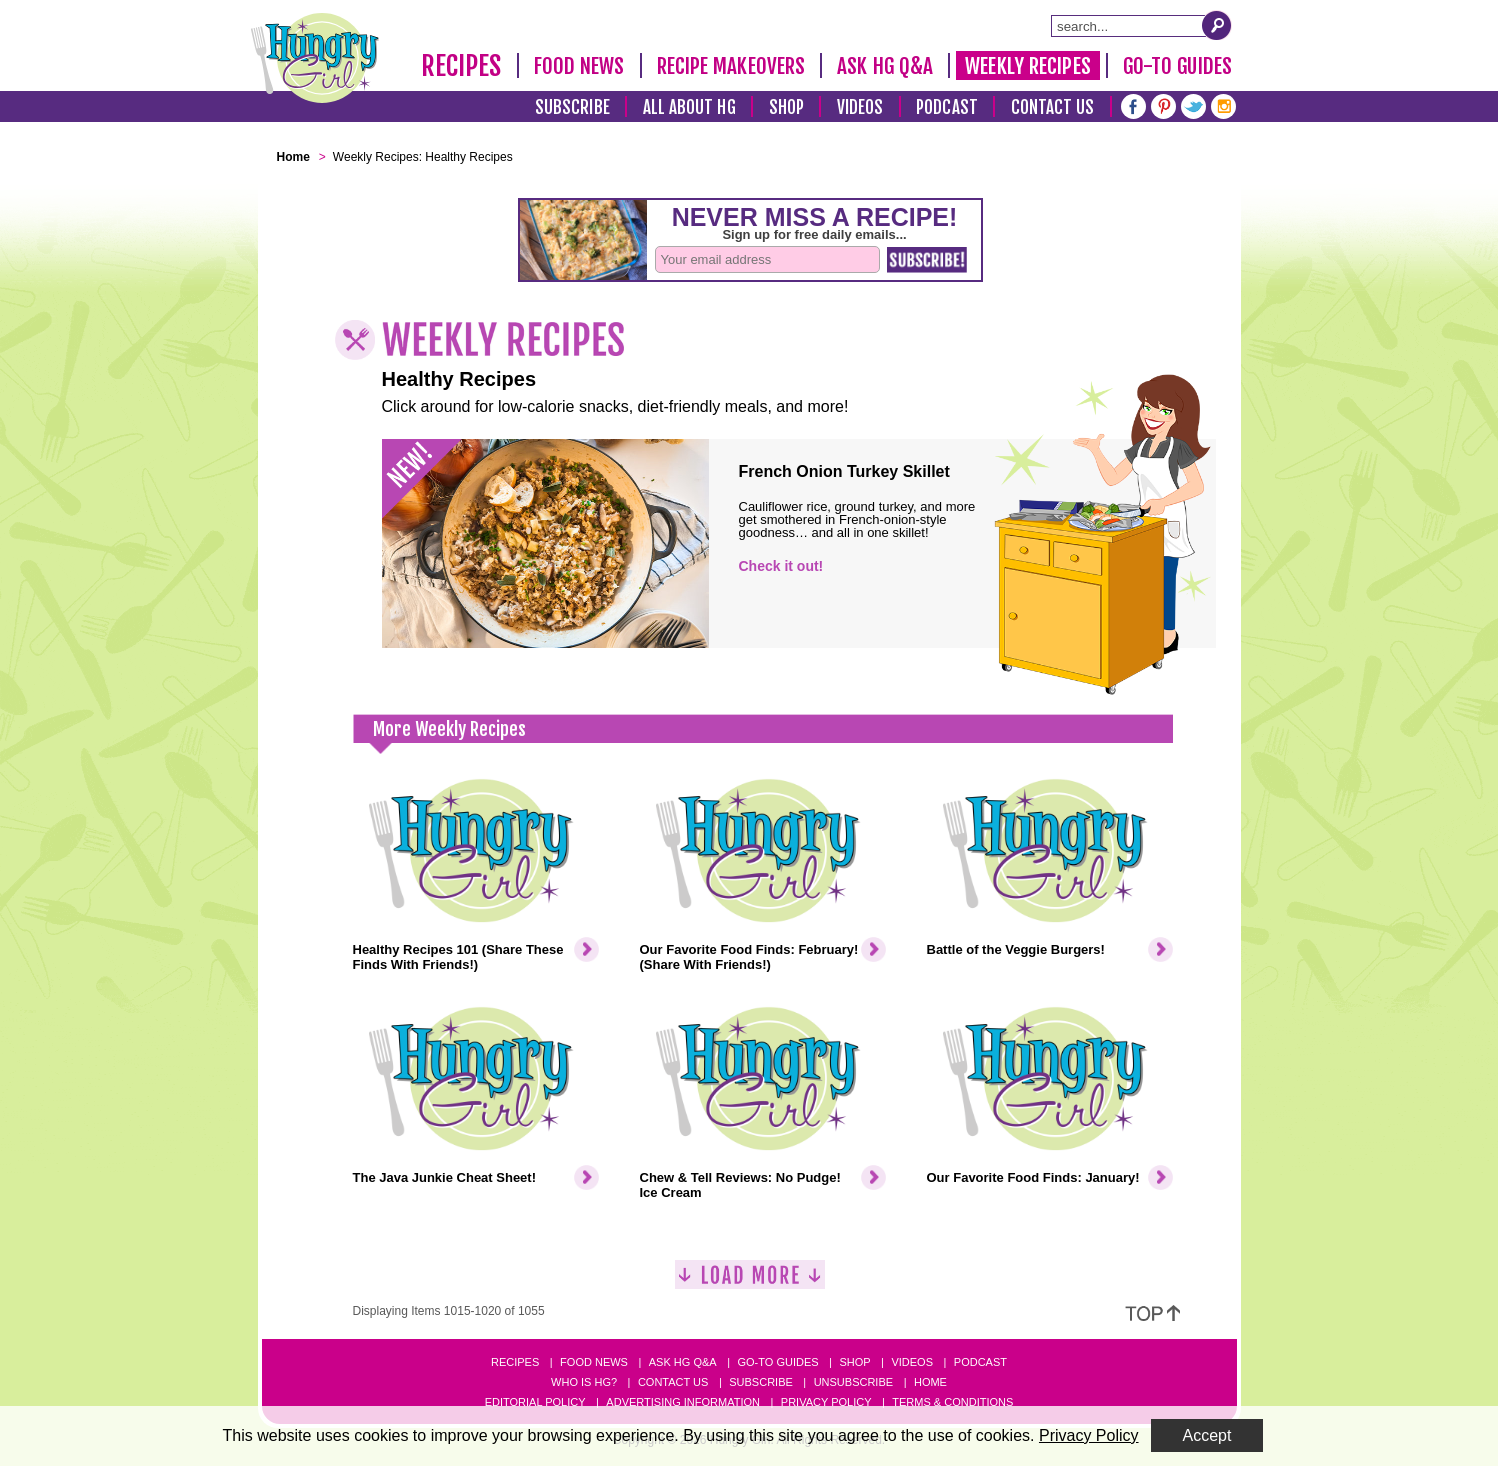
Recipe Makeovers (731, 66)
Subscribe (572, 107)
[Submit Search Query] (1217, 25)
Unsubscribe (853, 1382)
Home (930, 1382)
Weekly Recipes (1027, 66)
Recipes (461, 66)
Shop (786, 107)
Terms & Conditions (952, 1402)
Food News (579, 66)
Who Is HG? (584, 1382)
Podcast (947, 107)
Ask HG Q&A (885, 66)
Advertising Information (683, 1402)
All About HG (689, 107)
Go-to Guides (777, 1362)
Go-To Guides (1177, 66)
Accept (1207, 1435)
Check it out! (781, 566)
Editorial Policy (535, 1402)
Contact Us (1053, 107)
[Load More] (750, 1282)
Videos (860, 107)
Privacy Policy (826, 1402)
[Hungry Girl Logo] (315, 58)
